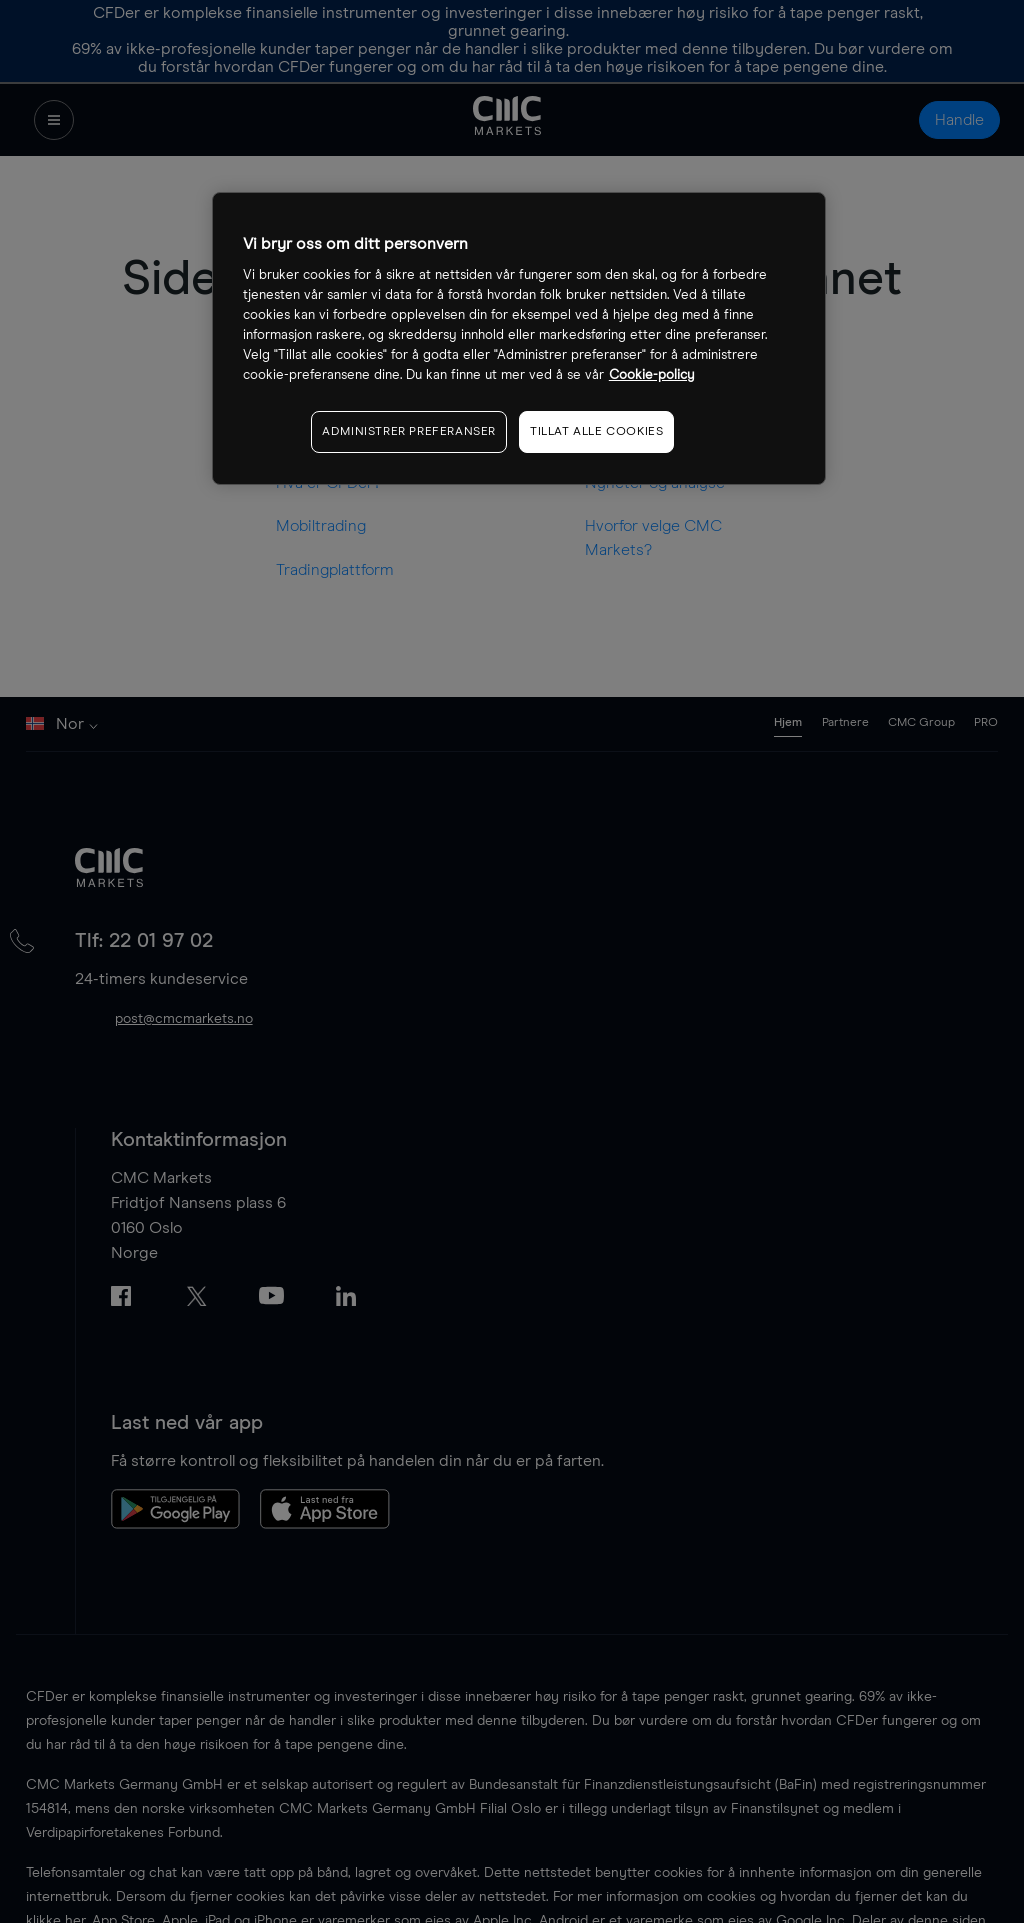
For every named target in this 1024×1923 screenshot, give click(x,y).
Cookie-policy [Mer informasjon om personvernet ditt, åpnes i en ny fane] (652, 375)
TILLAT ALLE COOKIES (596, 432)
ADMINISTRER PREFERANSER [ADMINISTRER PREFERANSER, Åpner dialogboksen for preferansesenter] (409, 432)
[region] (519, 338)
